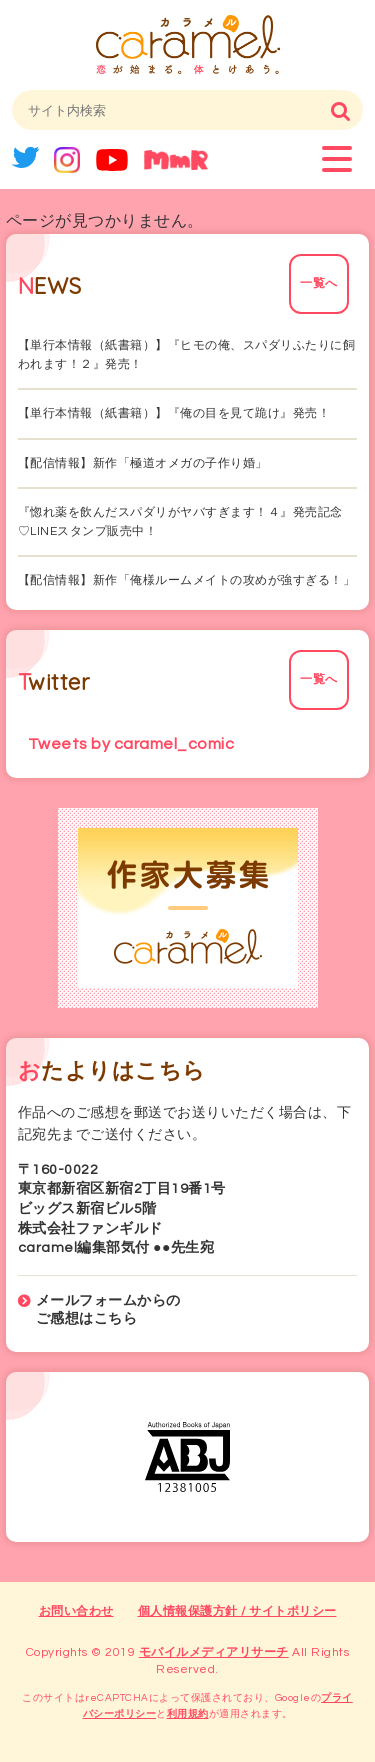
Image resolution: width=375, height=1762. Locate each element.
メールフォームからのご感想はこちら (108, 1310)
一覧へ (319, 283)
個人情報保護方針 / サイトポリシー (237, 1611)
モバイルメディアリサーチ (214, 1652)
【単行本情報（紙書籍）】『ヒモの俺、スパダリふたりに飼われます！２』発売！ (187, 355)
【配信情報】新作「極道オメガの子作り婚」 (143, 463)
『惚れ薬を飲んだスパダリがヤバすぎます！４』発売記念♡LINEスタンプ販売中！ (180, 522)
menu (337, 159)
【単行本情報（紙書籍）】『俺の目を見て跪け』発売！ (174, 413)
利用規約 (188, 1714)
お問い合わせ (76, 1611)
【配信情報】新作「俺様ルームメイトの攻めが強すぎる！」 (187, 580)
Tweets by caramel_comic (131, 744)
